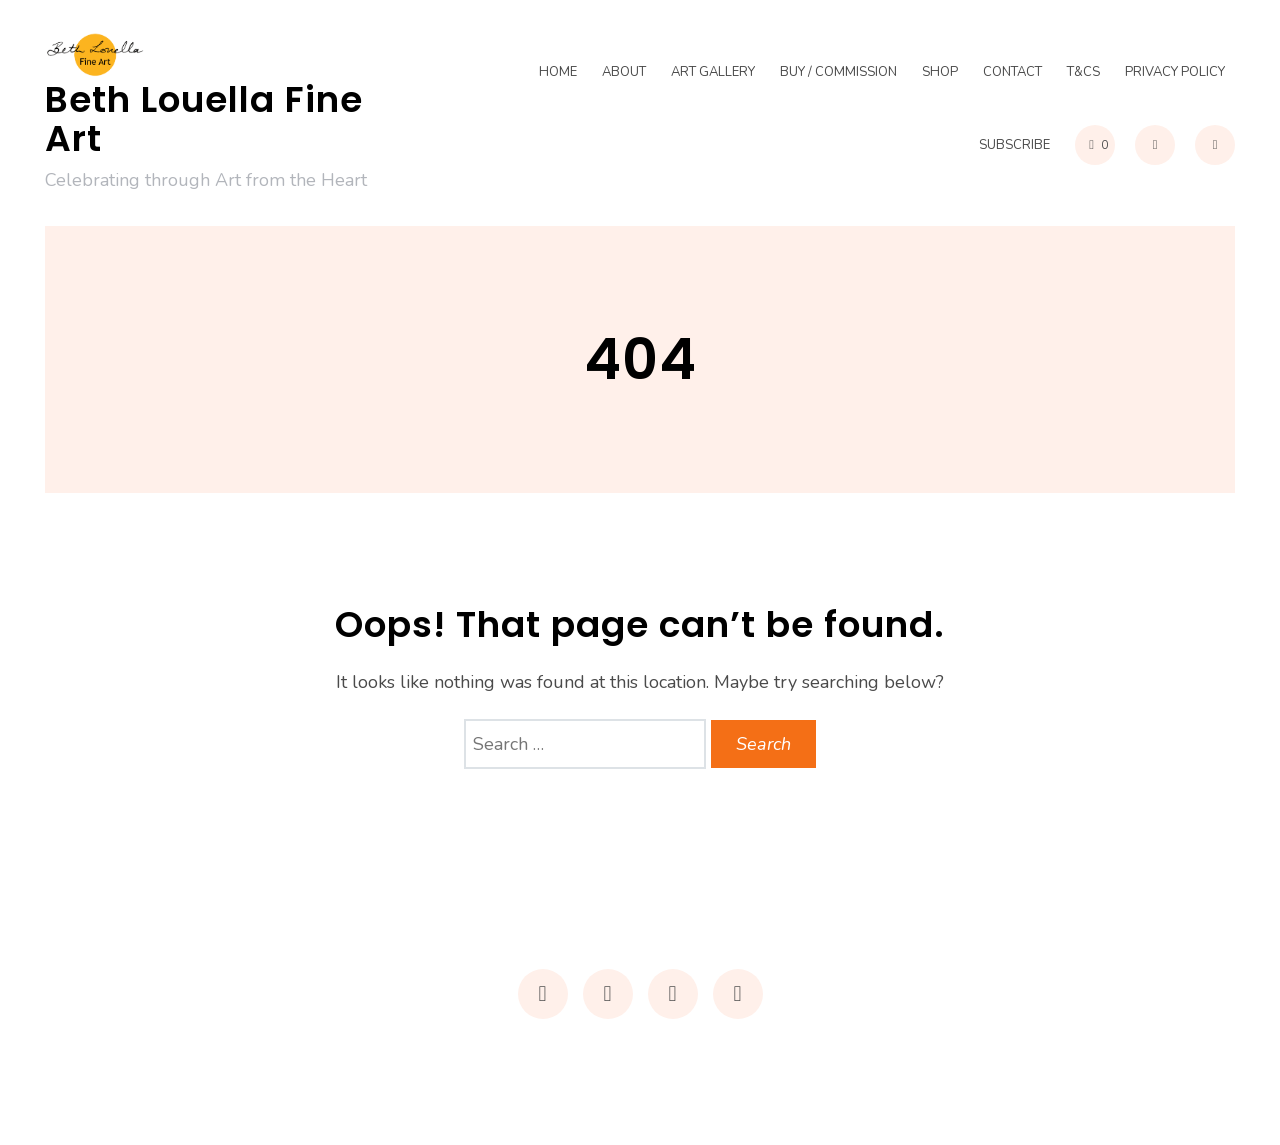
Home (558, 73)
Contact (1012, 73)
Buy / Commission (838, 73)
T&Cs (1083, 73)
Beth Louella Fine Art (204, 119)
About (624, 73)
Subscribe (1014, 145)
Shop (940, 73)
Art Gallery (713, 73)
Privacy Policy (1175, 73)
